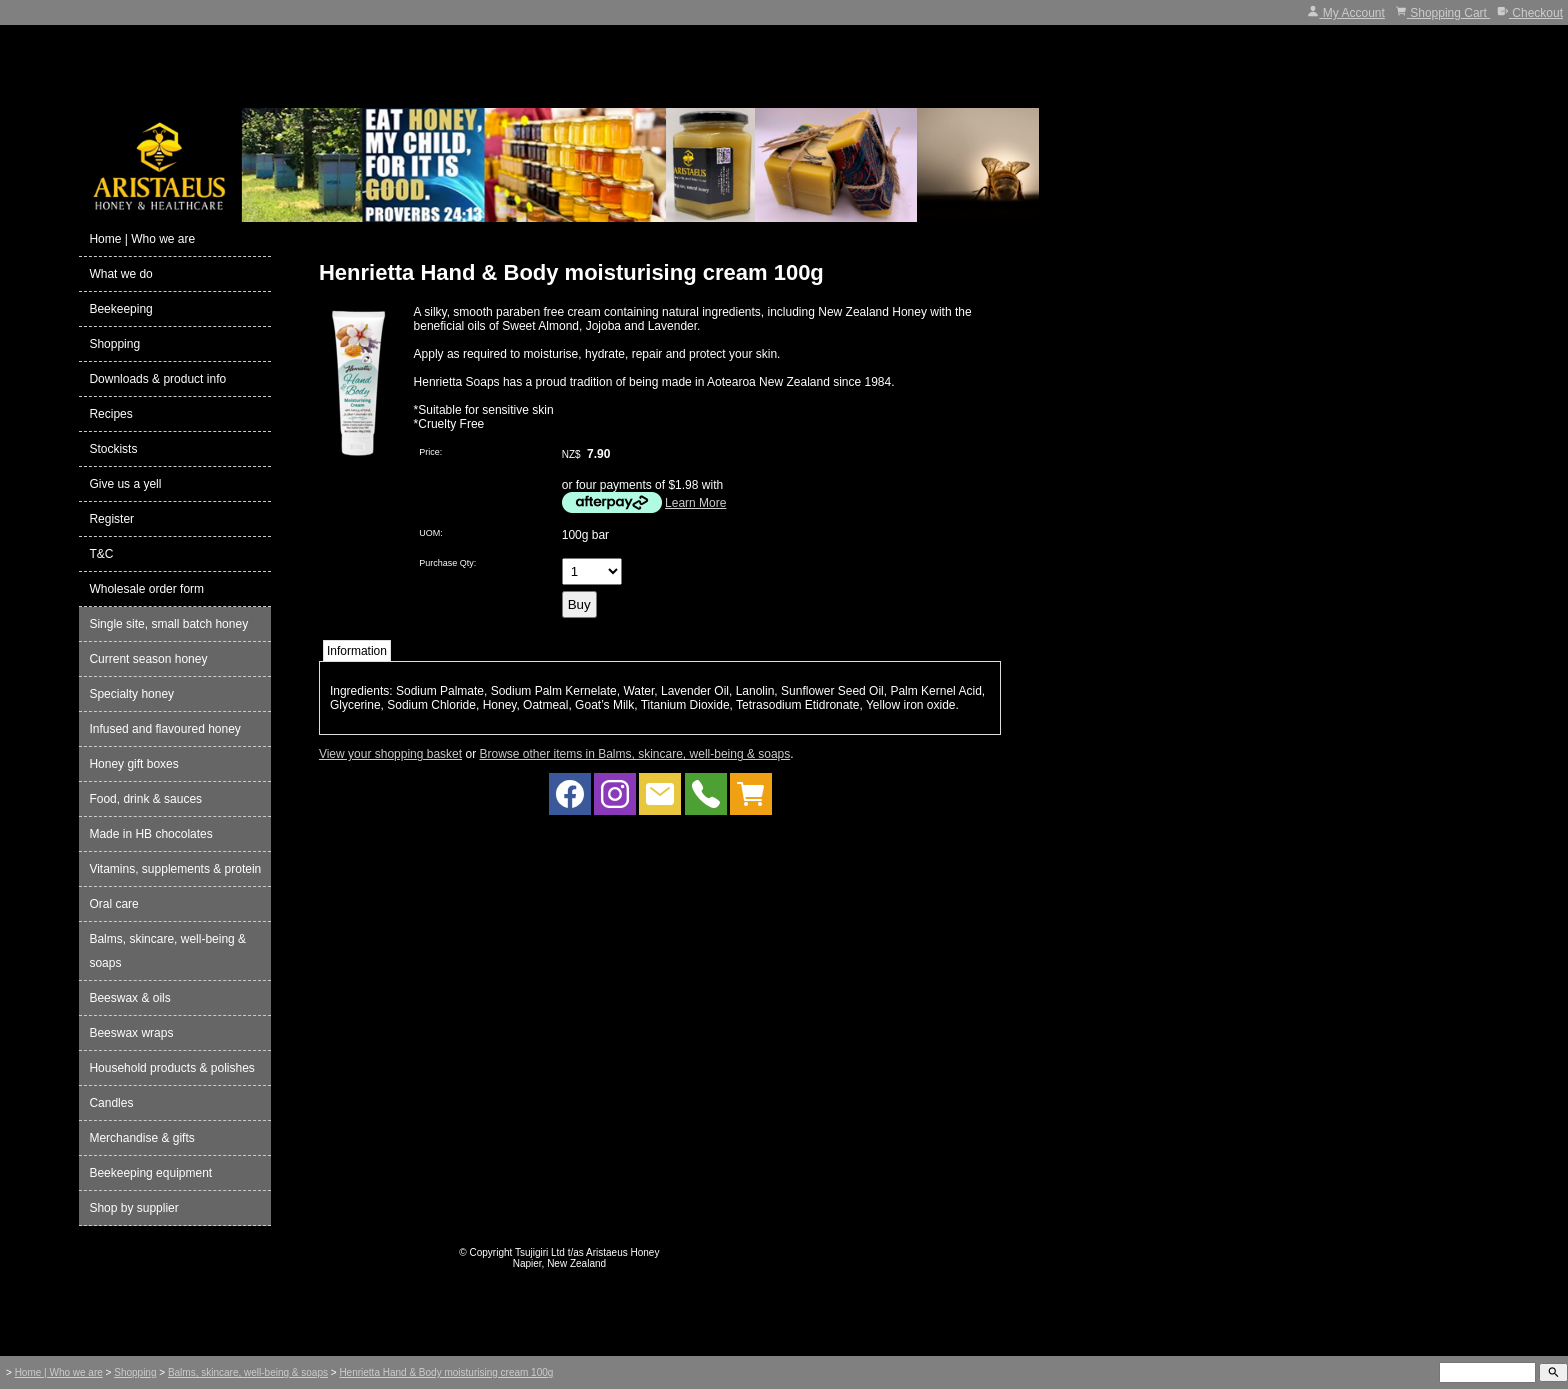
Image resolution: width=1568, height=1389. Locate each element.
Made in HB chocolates (150, 834)
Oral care (113, 904)
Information (357, 651)
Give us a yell (125, 484)
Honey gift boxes (133, 764)
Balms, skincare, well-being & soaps (167, 951)
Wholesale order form (146, 589)
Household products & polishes (171, 1068)
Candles (111, 1103)
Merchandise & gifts (141, 1138)
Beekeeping (120, 309)
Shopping (114, 344)
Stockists (113, 449)
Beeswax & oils (129, 998)
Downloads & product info (157, 379)
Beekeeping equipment (150, 1173)
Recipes (110, 414)
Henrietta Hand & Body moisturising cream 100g (446, 1372)
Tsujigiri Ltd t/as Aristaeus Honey (587, 1252)
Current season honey (148, 659)
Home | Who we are (142, 239)
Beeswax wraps (131, 1033)
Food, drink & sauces (145, 799)
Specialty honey (131, 694)
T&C (101, 554)
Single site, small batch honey (168, 624)
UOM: (431, 533)
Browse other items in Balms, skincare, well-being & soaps (634, 754)
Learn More (695, 503)
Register (111, 519)
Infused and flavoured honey (164, 729)
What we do (120, 274)
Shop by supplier (133, 1208)
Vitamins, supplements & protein (175, 869)
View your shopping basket (390, 754)
